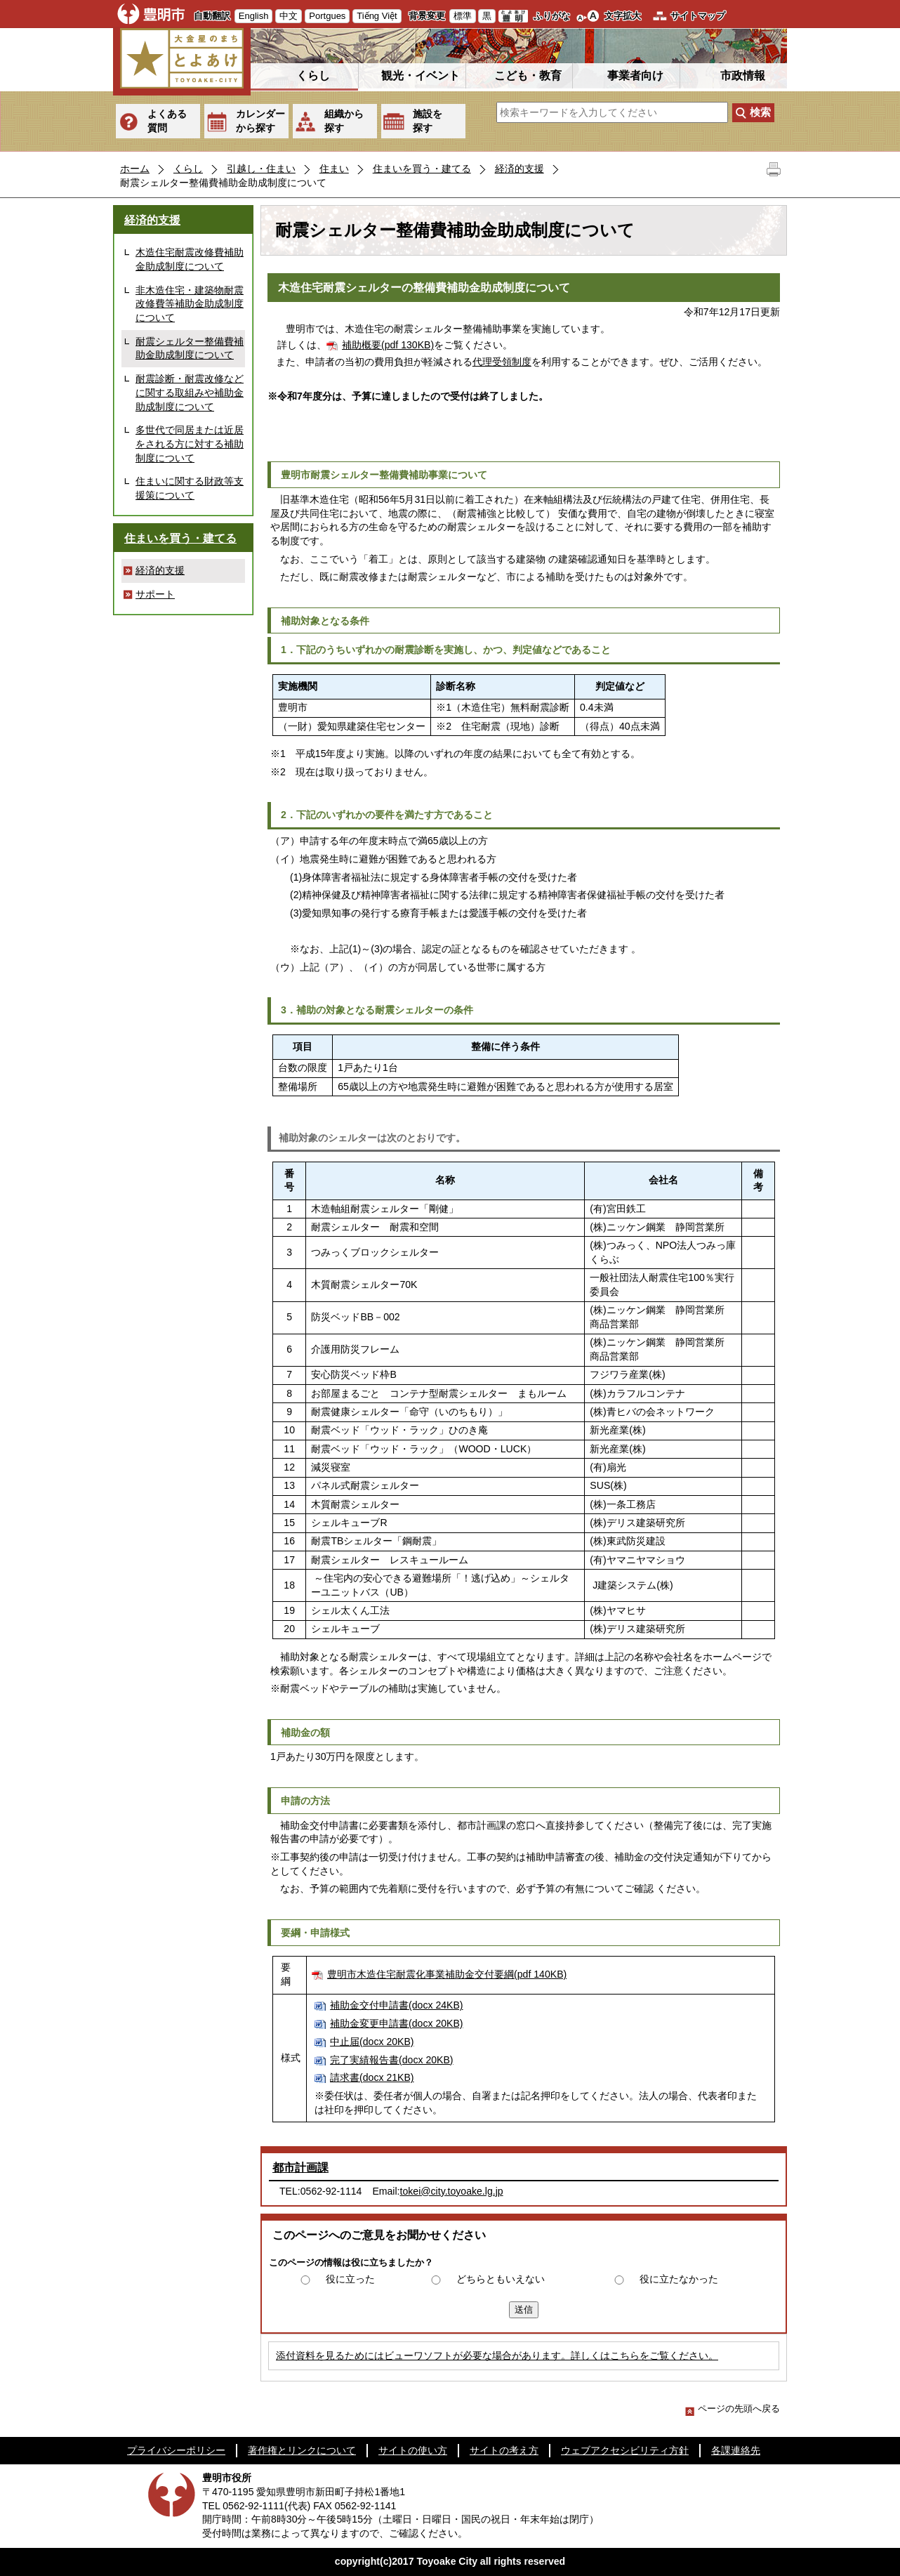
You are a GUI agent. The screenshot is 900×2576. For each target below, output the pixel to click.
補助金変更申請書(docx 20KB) (396, 2023)
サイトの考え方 (504, 2450)
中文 (288, 16)
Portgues (327, 16)
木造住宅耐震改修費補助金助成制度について (189, 259)
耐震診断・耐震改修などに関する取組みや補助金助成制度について (189, 392)
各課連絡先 (735, 2450)
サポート (155, 594)
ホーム (135, 168)
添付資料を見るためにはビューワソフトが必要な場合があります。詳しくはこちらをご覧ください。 (497, 2355)
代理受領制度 (501, 361)
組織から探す (344, 120)
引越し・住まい (261, 168)
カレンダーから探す (260, 120)
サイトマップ (697, 16)
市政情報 (742, 75)
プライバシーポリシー (176, 2450)
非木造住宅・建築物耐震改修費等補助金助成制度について (189, 303)
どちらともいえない (500, 2279)
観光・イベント (420, 75)
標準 (463, 16)
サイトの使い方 (412, 2450)
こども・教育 (528, 75)
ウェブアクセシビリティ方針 (625, 2450)
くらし (313, 75)
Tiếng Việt (377, 16)
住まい (334, 168)
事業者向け (635, 75)
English (254, 16)
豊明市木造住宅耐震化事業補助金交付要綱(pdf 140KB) (447, 1974)
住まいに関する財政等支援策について (189, 488)
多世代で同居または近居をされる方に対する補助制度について (189, 443)
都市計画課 (300, 2168)
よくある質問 (167, 120)
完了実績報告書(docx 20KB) (391, 2059)
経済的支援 (519, 168)
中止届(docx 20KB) (371, 2041)
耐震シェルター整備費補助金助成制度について (189, 348)
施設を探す (427, 120)
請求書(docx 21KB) (371, 2077)
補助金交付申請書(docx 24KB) (396, 2005)
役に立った (350, 2279)
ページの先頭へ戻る (732, 2408)
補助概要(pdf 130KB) (388, 344)
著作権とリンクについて (302, 2450)
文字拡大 (622, 16)
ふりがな (552, 16)
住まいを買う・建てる (422, 168)
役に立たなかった (679, 2279)
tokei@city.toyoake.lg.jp (451, 2191)
